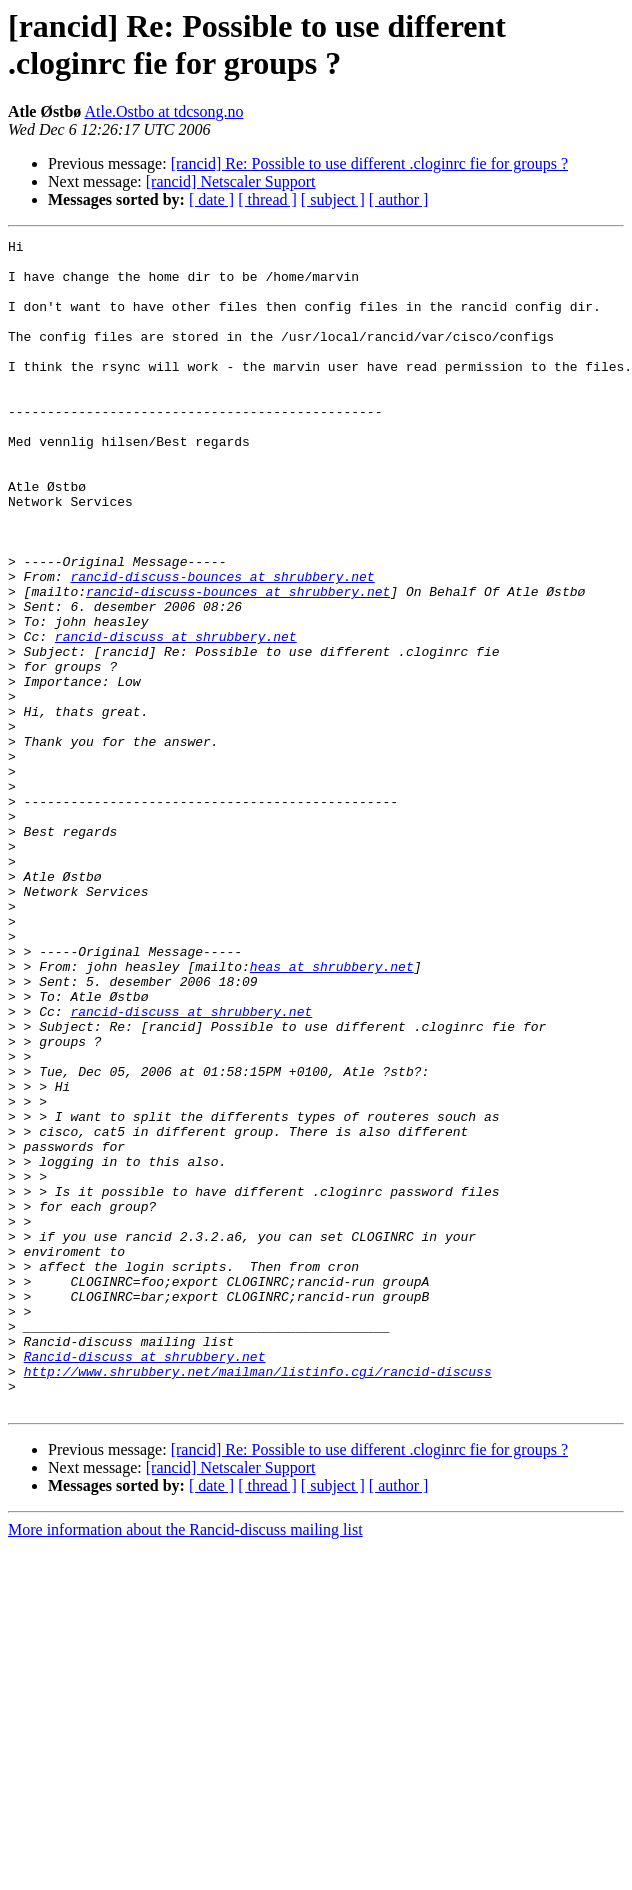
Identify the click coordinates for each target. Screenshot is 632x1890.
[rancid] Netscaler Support (231, 181)
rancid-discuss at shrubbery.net (176, 717)
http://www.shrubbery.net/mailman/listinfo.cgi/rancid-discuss (258, 1599)
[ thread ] (267, 199)
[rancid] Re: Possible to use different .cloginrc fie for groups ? (369, 163)
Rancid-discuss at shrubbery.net (145, 1581)
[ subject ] (333, 199)
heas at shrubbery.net (332, 1113)
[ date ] (211, 199)
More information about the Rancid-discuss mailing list (185, 1763)
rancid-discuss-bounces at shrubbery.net (222, 645)
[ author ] (399, 199)
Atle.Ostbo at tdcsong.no (163, 111)
